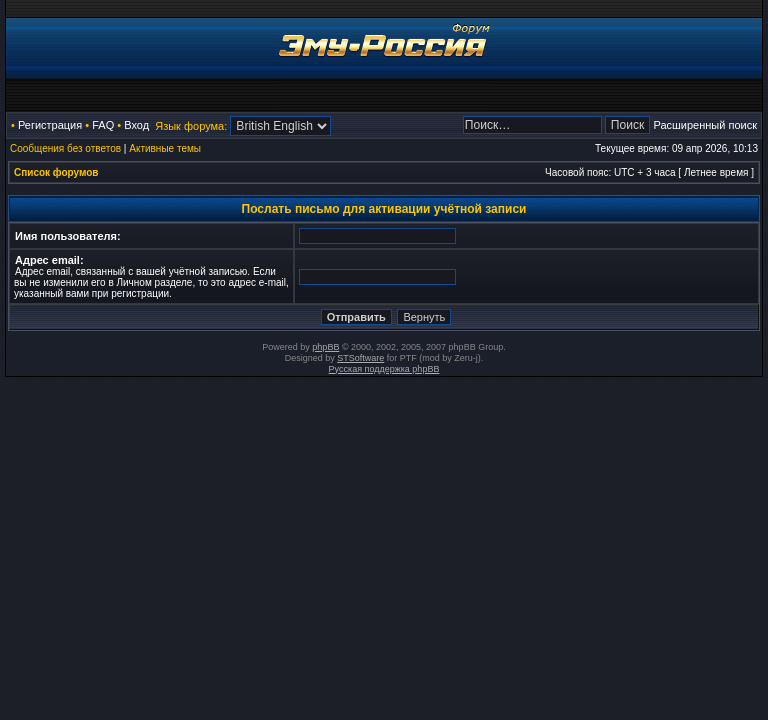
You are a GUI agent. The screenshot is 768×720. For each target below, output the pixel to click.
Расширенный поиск (705, 125)
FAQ (103, 125)
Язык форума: (191, 126)
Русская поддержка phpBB (384, 369)
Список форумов (56, 172)
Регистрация (50, 125)
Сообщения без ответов (65, 148)
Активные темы (165, 148)
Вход (136, 125)
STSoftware (360, 358)
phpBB (325, 347)
